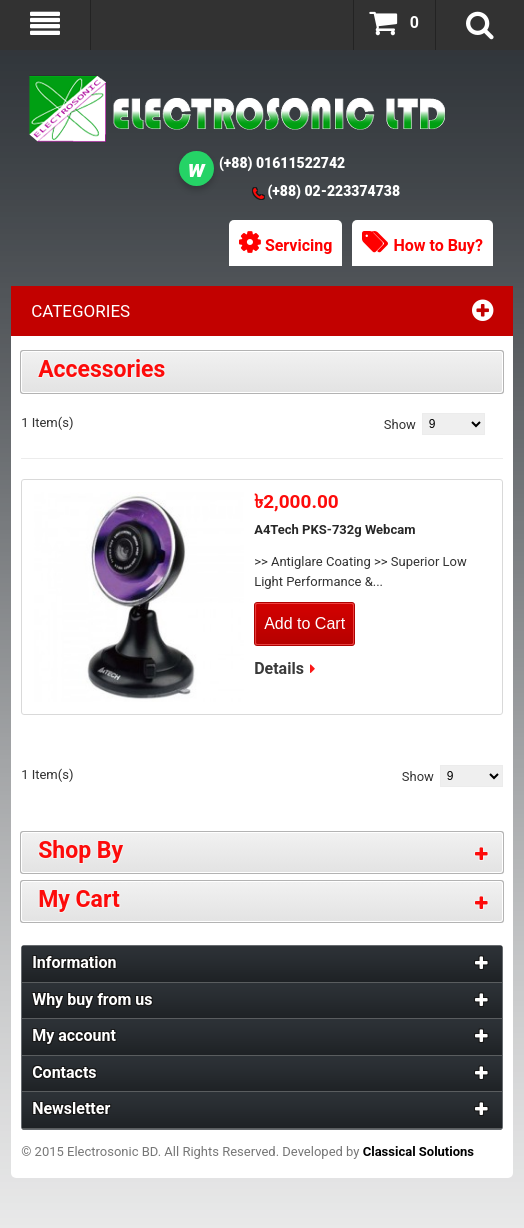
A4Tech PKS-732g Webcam (334, 529)
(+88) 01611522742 (282, 163)
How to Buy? (437, 245)
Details (279, 668)
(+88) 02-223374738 (333, 191)
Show (400, 424)
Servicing (299, 245)
